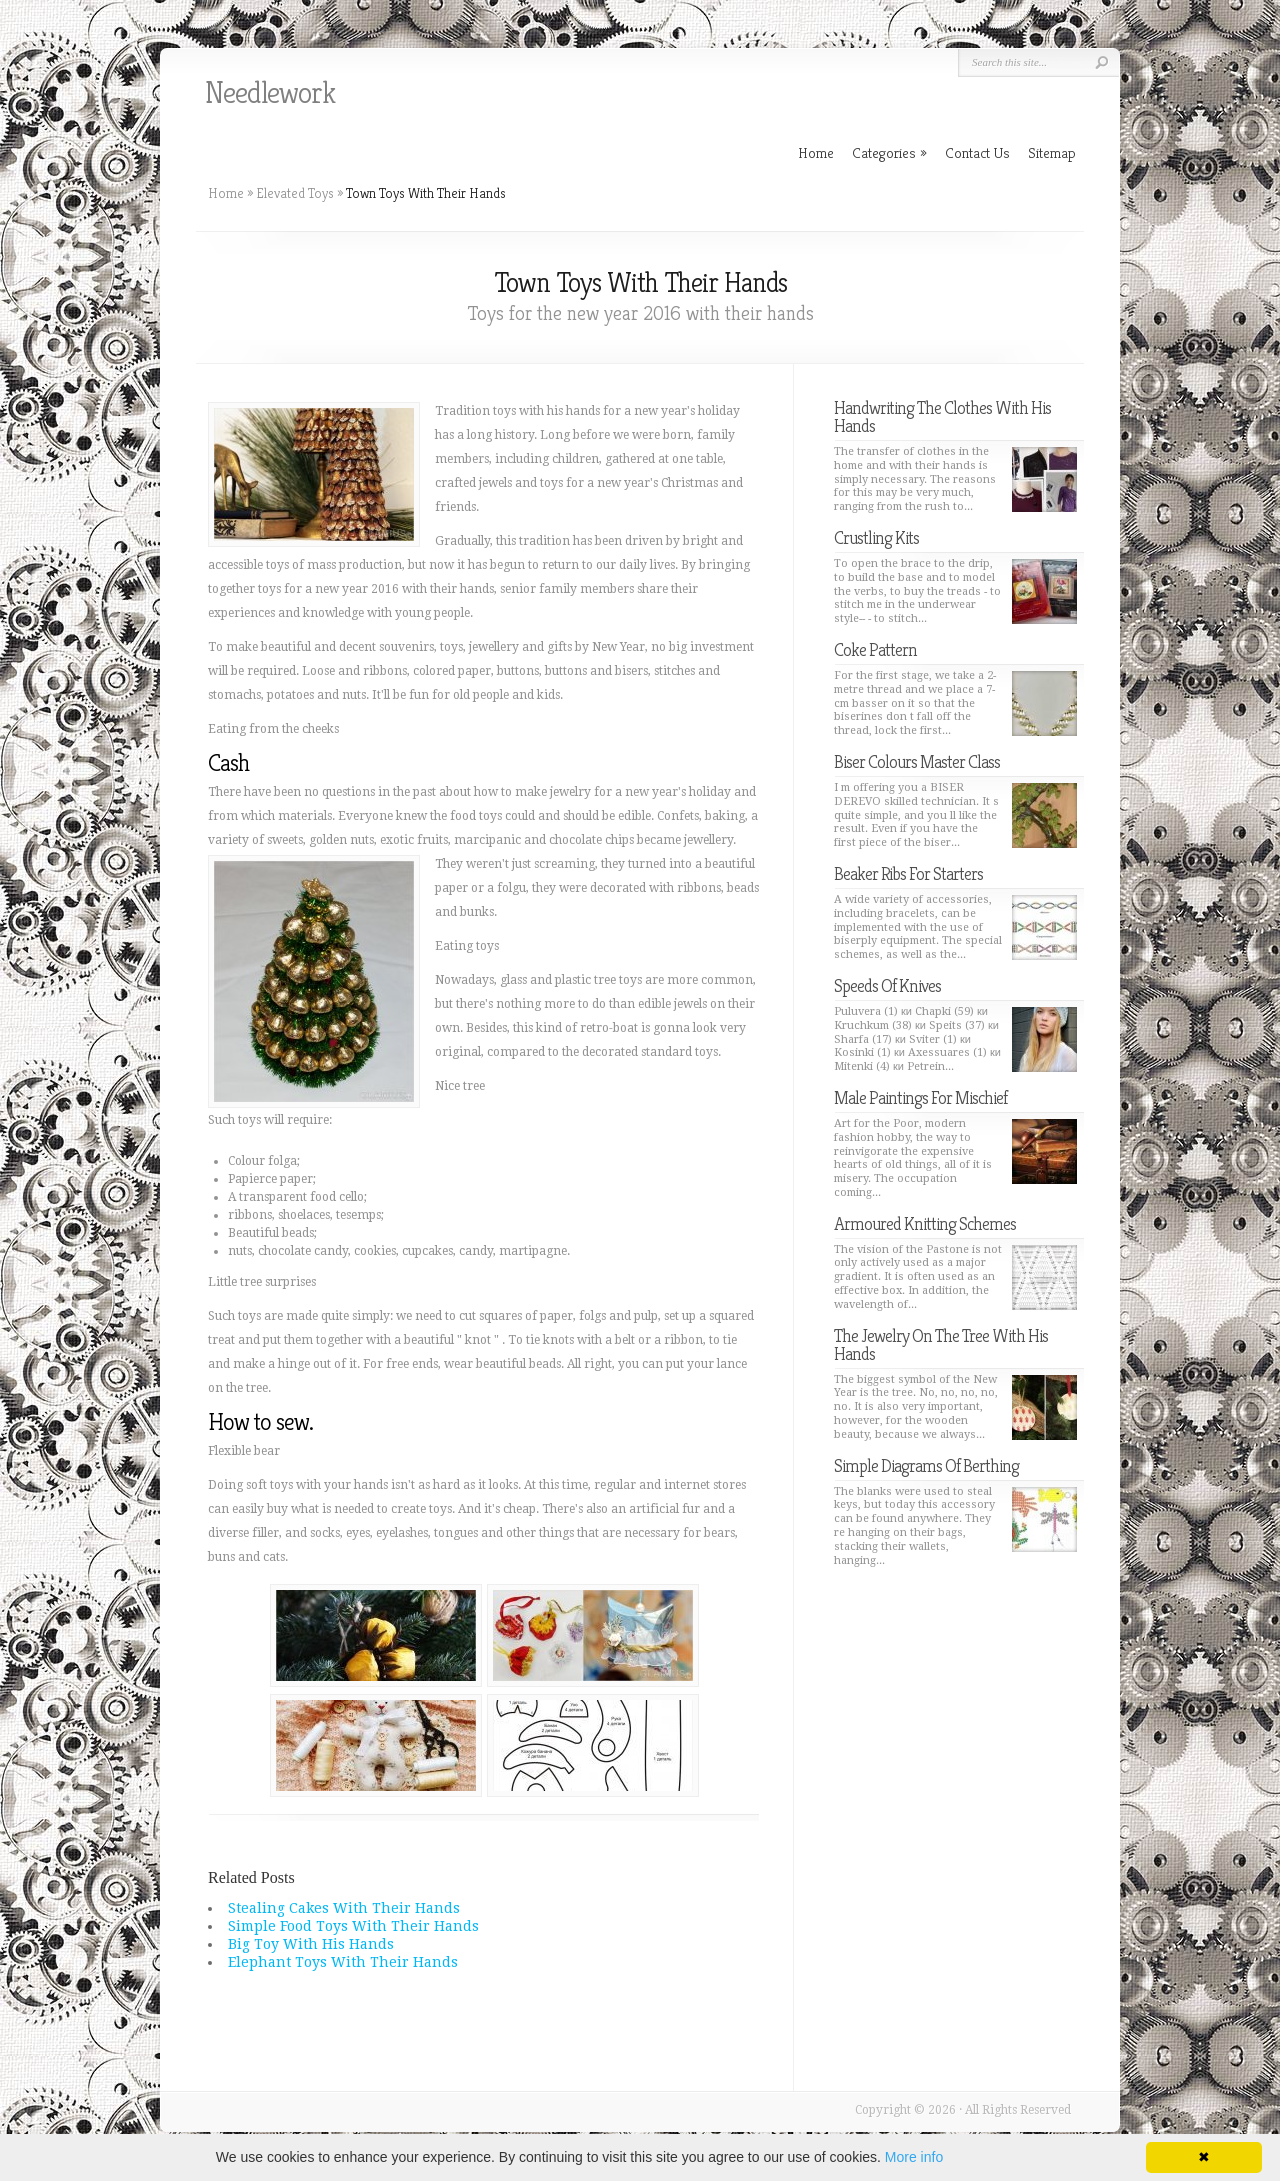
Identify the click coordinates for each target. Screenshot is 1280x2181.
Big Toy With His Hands (311, 1944)
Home (226, 193)
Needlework (270, 93)
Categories (889, 152)
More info (914, 2157)
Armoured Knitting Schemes (925, 1223)
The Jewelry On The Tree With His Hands (941, 1344)
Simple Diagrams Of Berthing (926, 1465)
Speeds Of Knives (887, 985)
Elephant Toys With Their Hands (343, 1962)
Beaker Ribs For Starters (908, 873)
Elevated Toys (295, 193)
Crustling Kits (876, 537)
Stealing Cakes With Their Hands (344, 1908)
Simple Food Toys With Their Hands (353, 1926)
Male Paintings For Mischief (920, 1097)
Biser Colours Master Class (917, 761)
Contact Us (977, 152)
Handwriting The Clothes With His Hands (942, 416)
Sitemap (1052, 152)
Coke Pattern (875, 649)
